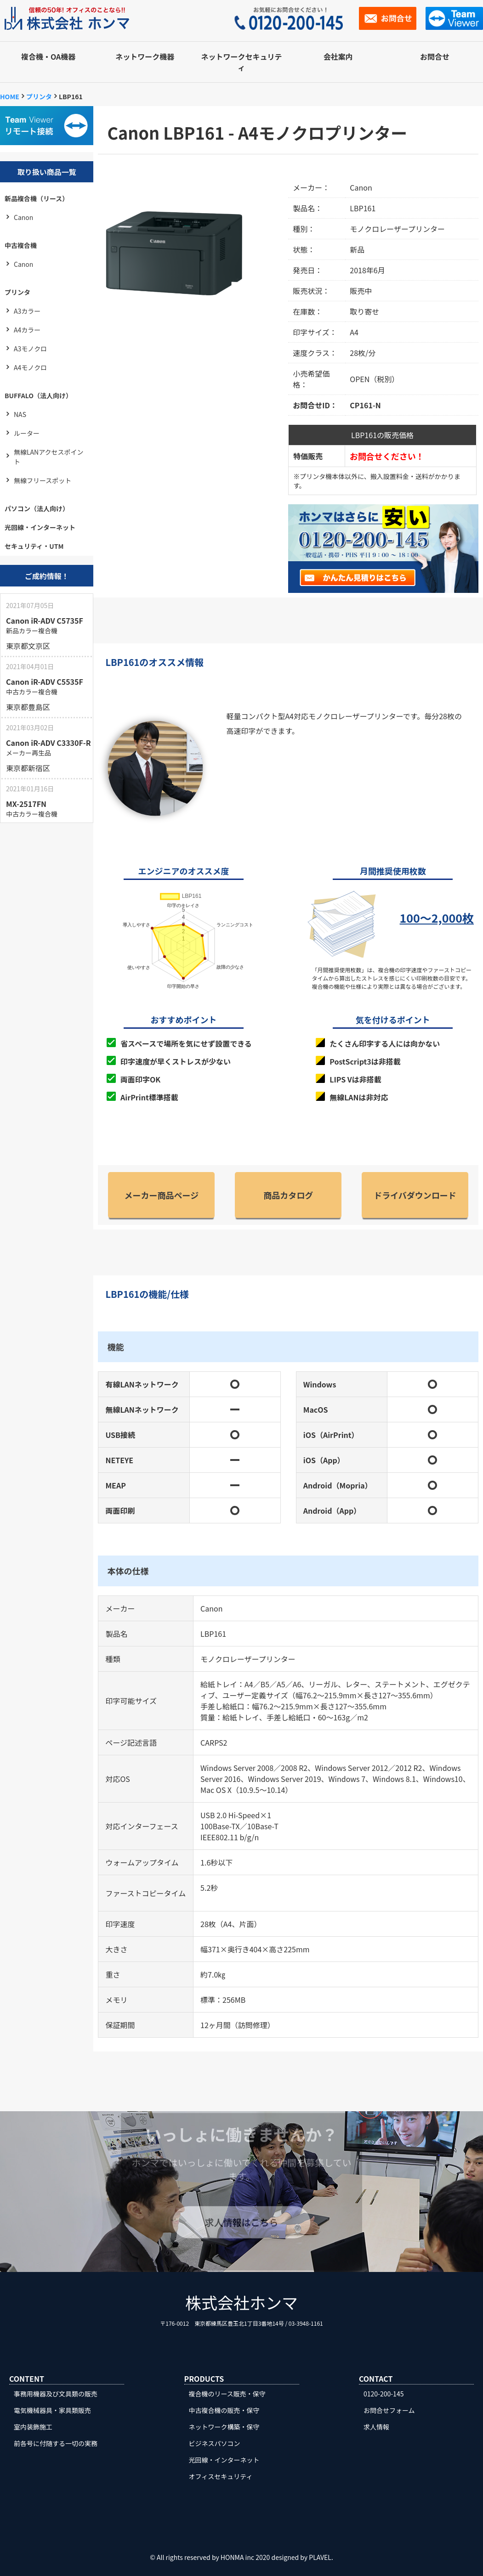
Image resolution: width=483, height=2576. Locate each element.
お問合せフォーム (389, 2410)
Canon (23, 217)
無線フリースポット (42, 480)
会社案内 (338, 56)
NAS (20, 414)
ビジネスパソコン (214, 2443)
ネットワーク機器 (144, 56)
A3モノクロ (30, 348)
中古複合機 (21, 245)
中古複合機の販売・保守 (224, 2410)
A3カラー (27, 311)
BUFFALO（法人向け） (38, 395)
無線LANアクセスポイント (49, 456)
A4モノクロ (30, 367)
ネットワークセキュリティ (241, 62)
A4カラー (27, 329)
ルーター (27, 433)
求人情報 (376, 2426)
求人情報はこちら (241, 2221)
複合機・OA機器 (48, 56)
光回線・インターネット (40, 527)
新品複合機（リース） (36, 198)
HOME (9, 96)
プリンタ (39, 96)
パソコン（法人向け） (37, 508)
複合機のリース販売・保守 (227, 2393)
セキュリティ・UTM (34, 546)
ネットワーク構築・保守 (224, 2426)
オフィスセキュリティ (221, 2476)
